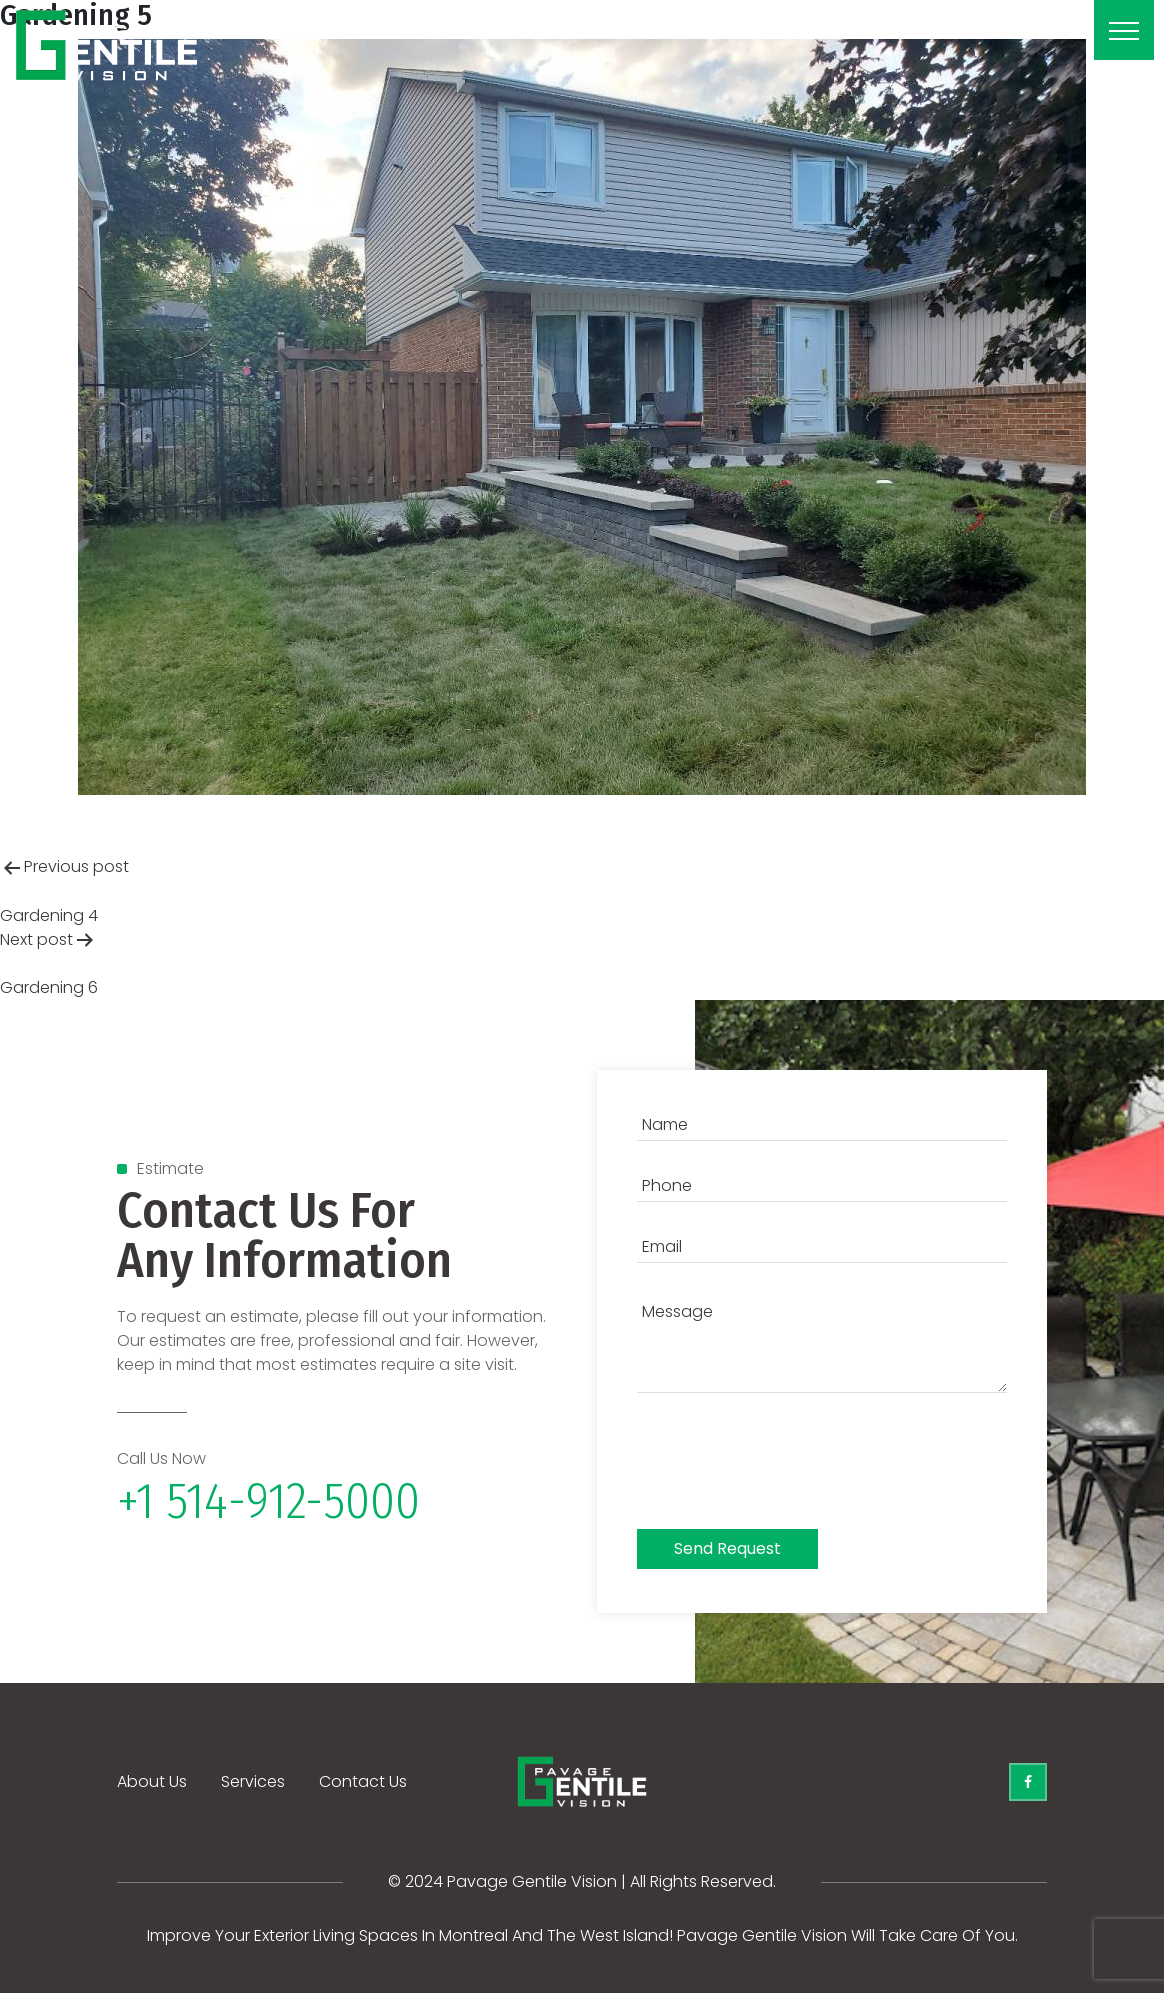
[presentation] (789, 1466)
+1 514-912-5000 (268, 1501)
